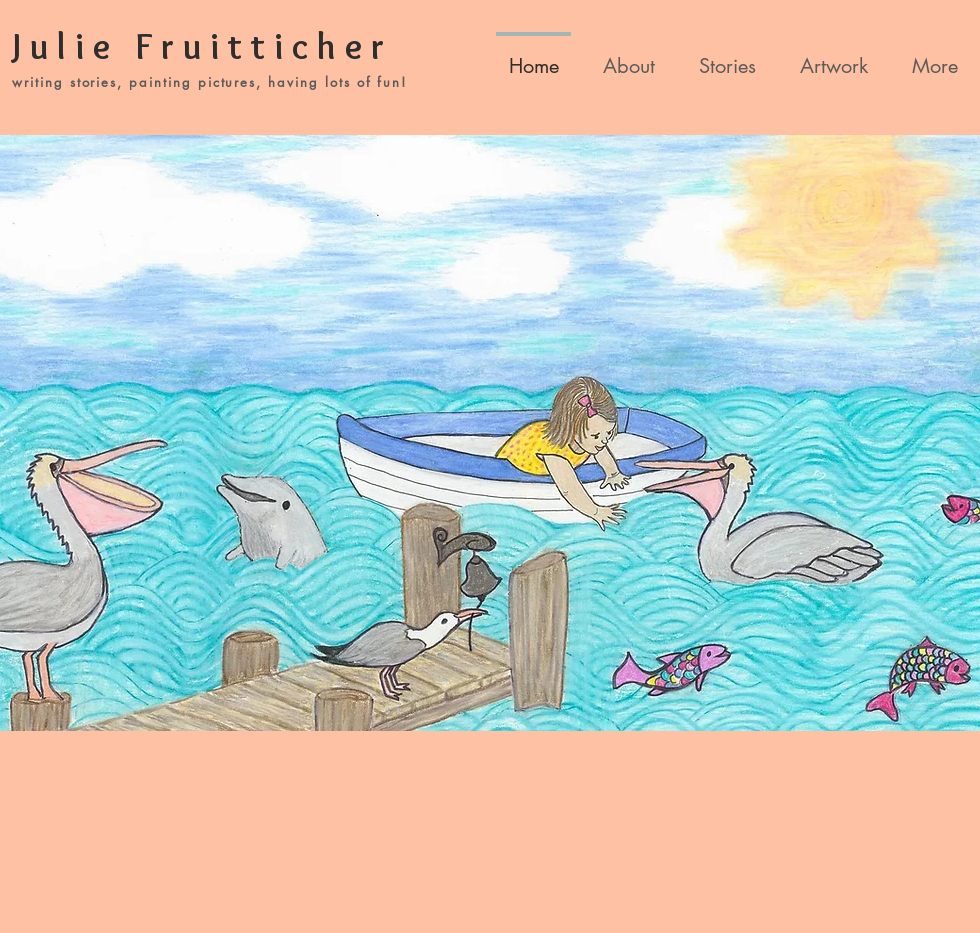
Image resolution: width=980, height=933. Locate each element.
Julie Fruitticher (202, 46)
